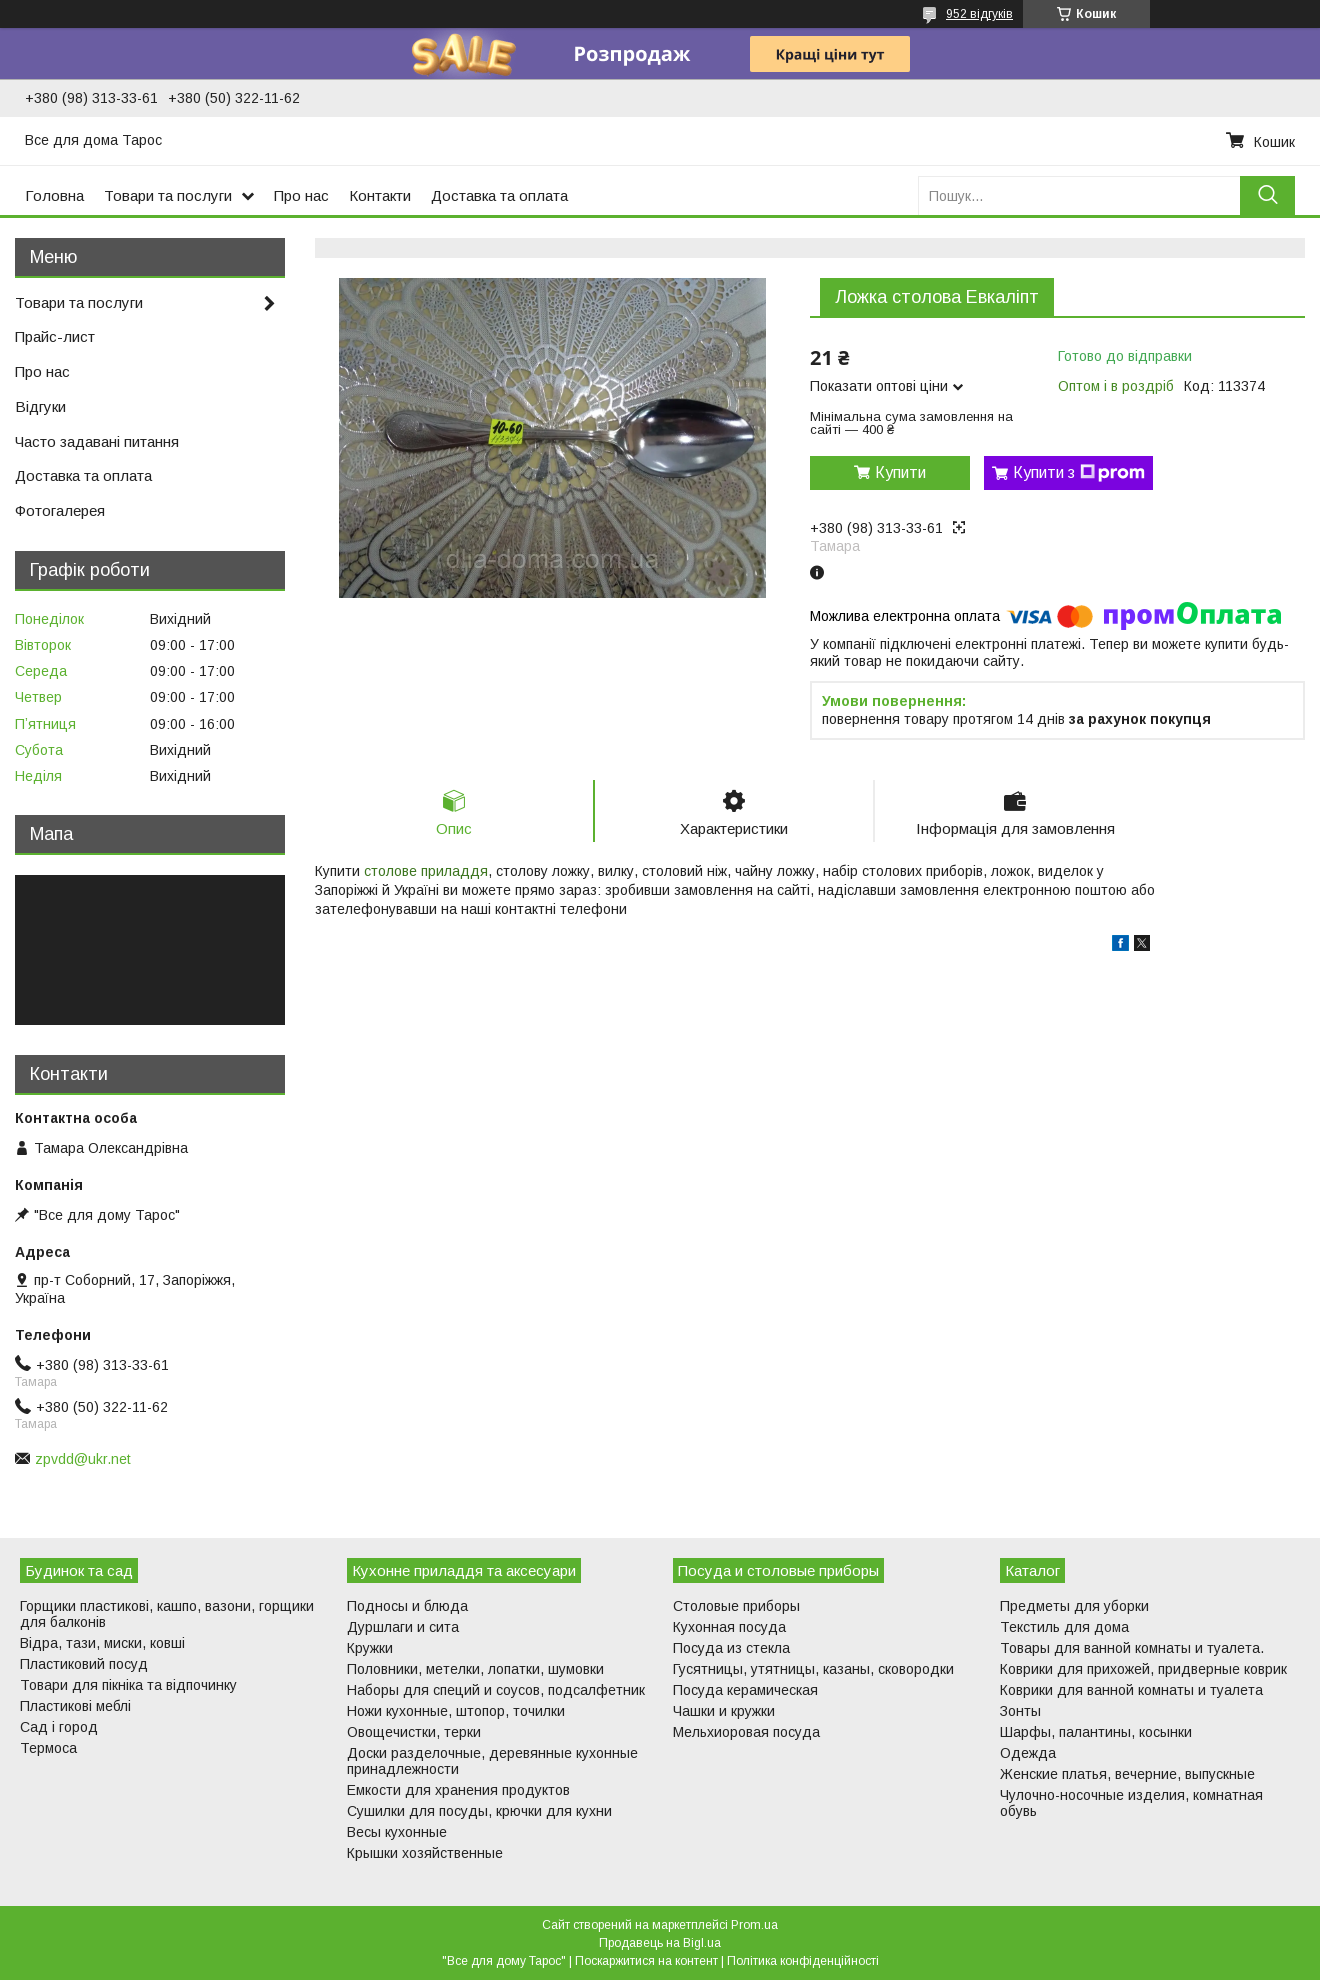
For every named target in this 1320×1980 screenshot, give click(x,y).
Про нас (301, 195)
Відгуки (40, 406)
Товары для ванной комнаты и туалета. (1132, 1648)
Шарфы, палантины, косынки (1096, 1732)
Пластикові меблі (75, 1706)
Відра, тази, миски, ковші (102, 1643)
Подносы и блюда (407, 1606)
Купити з (1079, 473)
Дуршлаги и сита (403, 1627)
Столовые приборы (736, 1606)
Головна (54, 195)
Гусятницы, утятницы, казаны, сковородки (813, 1669)
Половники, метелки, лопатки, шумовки (475, 1669)
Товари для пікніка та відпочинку (128, 1685)
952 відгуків (979, 14)
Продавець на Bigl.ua (660, 1943)
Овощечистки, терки (414, 1732)
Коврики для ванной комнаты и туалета (1131, 1690)
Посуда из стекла (731, 1648)
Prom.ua (754, 1925)
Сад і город (59, 1727)
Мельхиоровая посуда (746, 1732)
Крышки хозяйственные (425, 1853)
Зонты (1020, 1711)
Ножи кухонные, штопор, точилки (456, 1711)
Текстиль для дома (1064, 1627)
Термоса (48, 1748)
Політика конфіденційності (803, 1961)
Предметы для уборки (1074, 1606)
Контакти (380, 195)
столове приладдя (426, 871)
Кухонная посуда (729, 1627)
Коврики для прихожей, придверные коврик (1143, 1669)
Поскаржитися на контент (646, 1961)
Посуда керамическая (745, 1690)
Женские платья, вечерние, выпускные (1127, 1774)
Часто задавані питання (97, 441)
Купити (900, 472)
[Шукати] (1267, 195)
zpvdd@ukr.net (83, 1459)
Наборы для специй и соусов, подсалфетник (496, 1690)
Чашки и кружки (724, 1711)
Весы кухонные (397, 1832)
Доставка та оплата (499, 195)
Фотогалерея (60, 510)
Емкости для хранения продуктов (458, 1790)
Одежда (1028, 1753)
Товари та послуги (168, 195)
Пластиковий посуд (84, 1664)
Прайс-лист (55, 336)
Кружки (370, 1648)
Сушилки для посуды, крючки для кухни (479, 1811)
